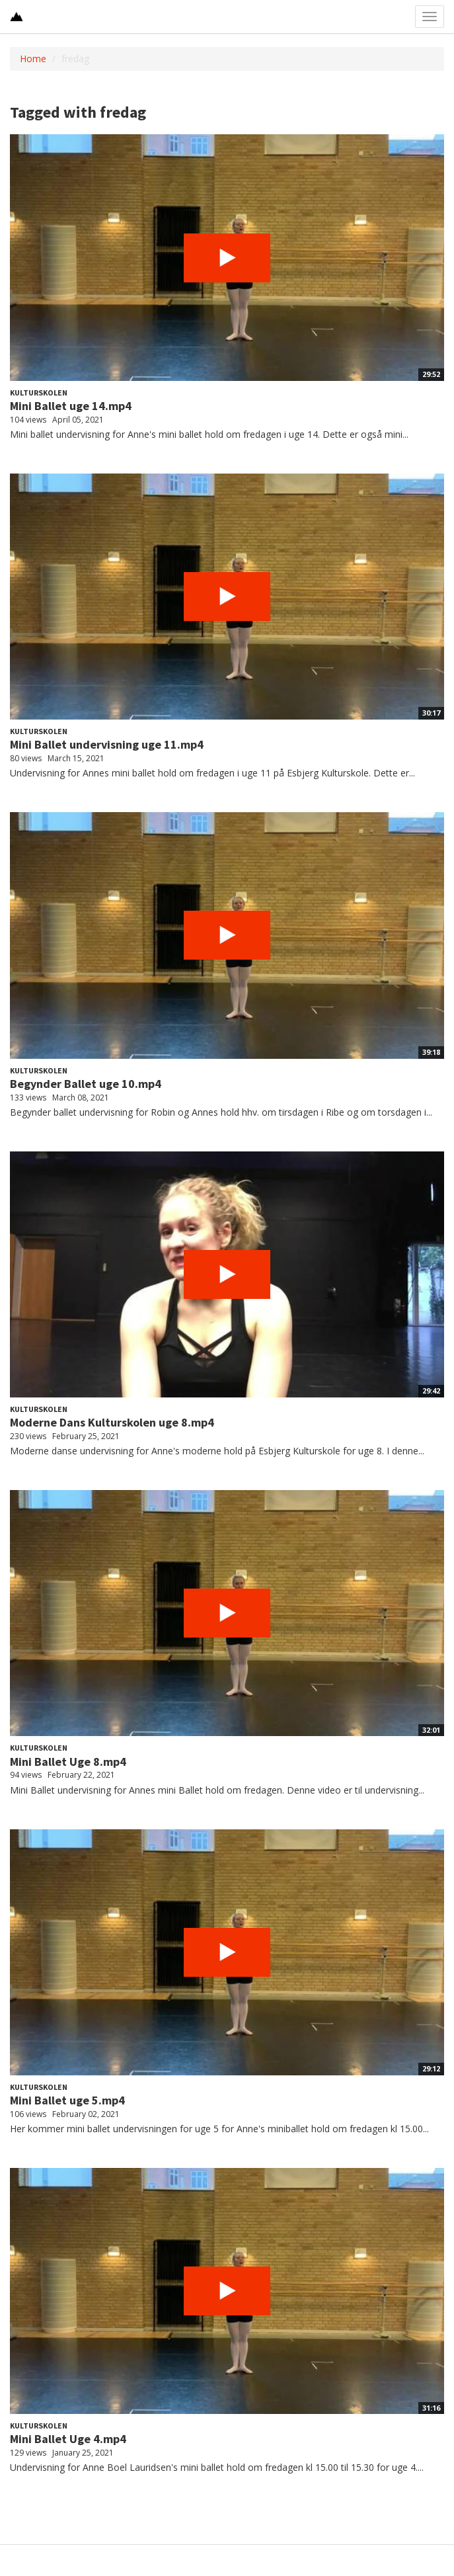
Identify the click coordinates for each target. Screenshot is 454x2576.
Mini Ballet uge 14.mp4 (71, 405)
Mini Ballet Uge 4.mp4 (68, 2438)
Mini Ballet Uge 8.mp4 (68, 1761)
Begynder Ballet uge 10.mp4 (85, 1083)
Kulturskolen (38, 392)
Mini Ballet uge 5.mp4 (67, 2100)
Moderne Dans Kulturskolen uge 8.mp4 (112, 1422)
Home (33, 58)
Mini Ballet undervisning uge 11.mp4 (107, 744)
